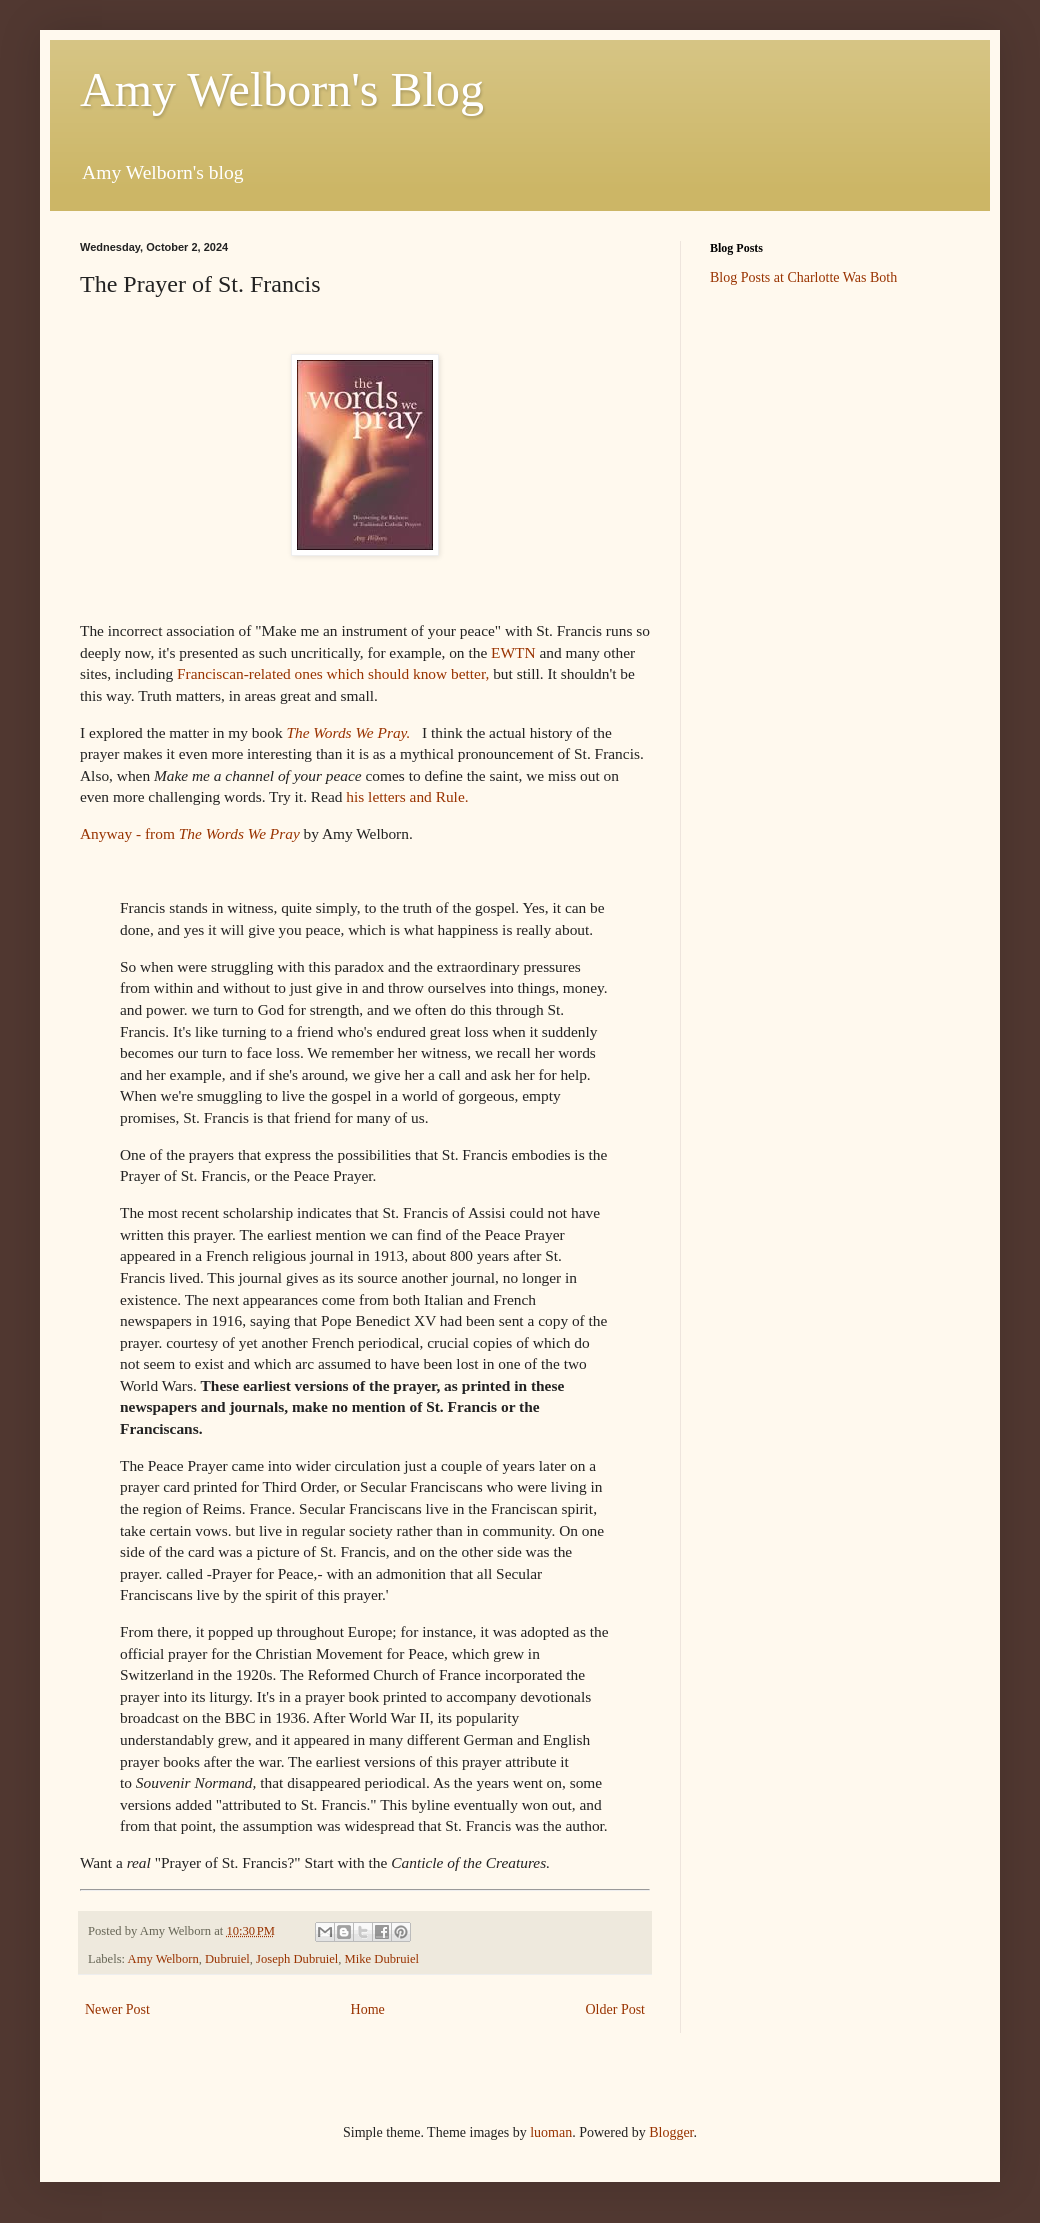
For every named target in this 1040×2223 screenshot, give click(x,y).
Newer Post (117, 2009)
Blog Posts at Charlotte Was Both (803, 277)
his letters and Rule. (409, 796)
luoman (551, 2132)
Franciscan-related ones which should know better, (335, 673)
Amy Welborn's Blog (282, 89)
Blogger (671, 2132)
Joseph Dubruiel (297, 1959)
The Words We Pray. (350, 732)
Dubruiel (227, 1959)
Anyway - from (190, 833)
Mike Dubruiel (382, 1959)
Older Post (616, 2009)
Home (368, 2009)
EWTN (513, 652)
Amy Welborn (163, 1959)
